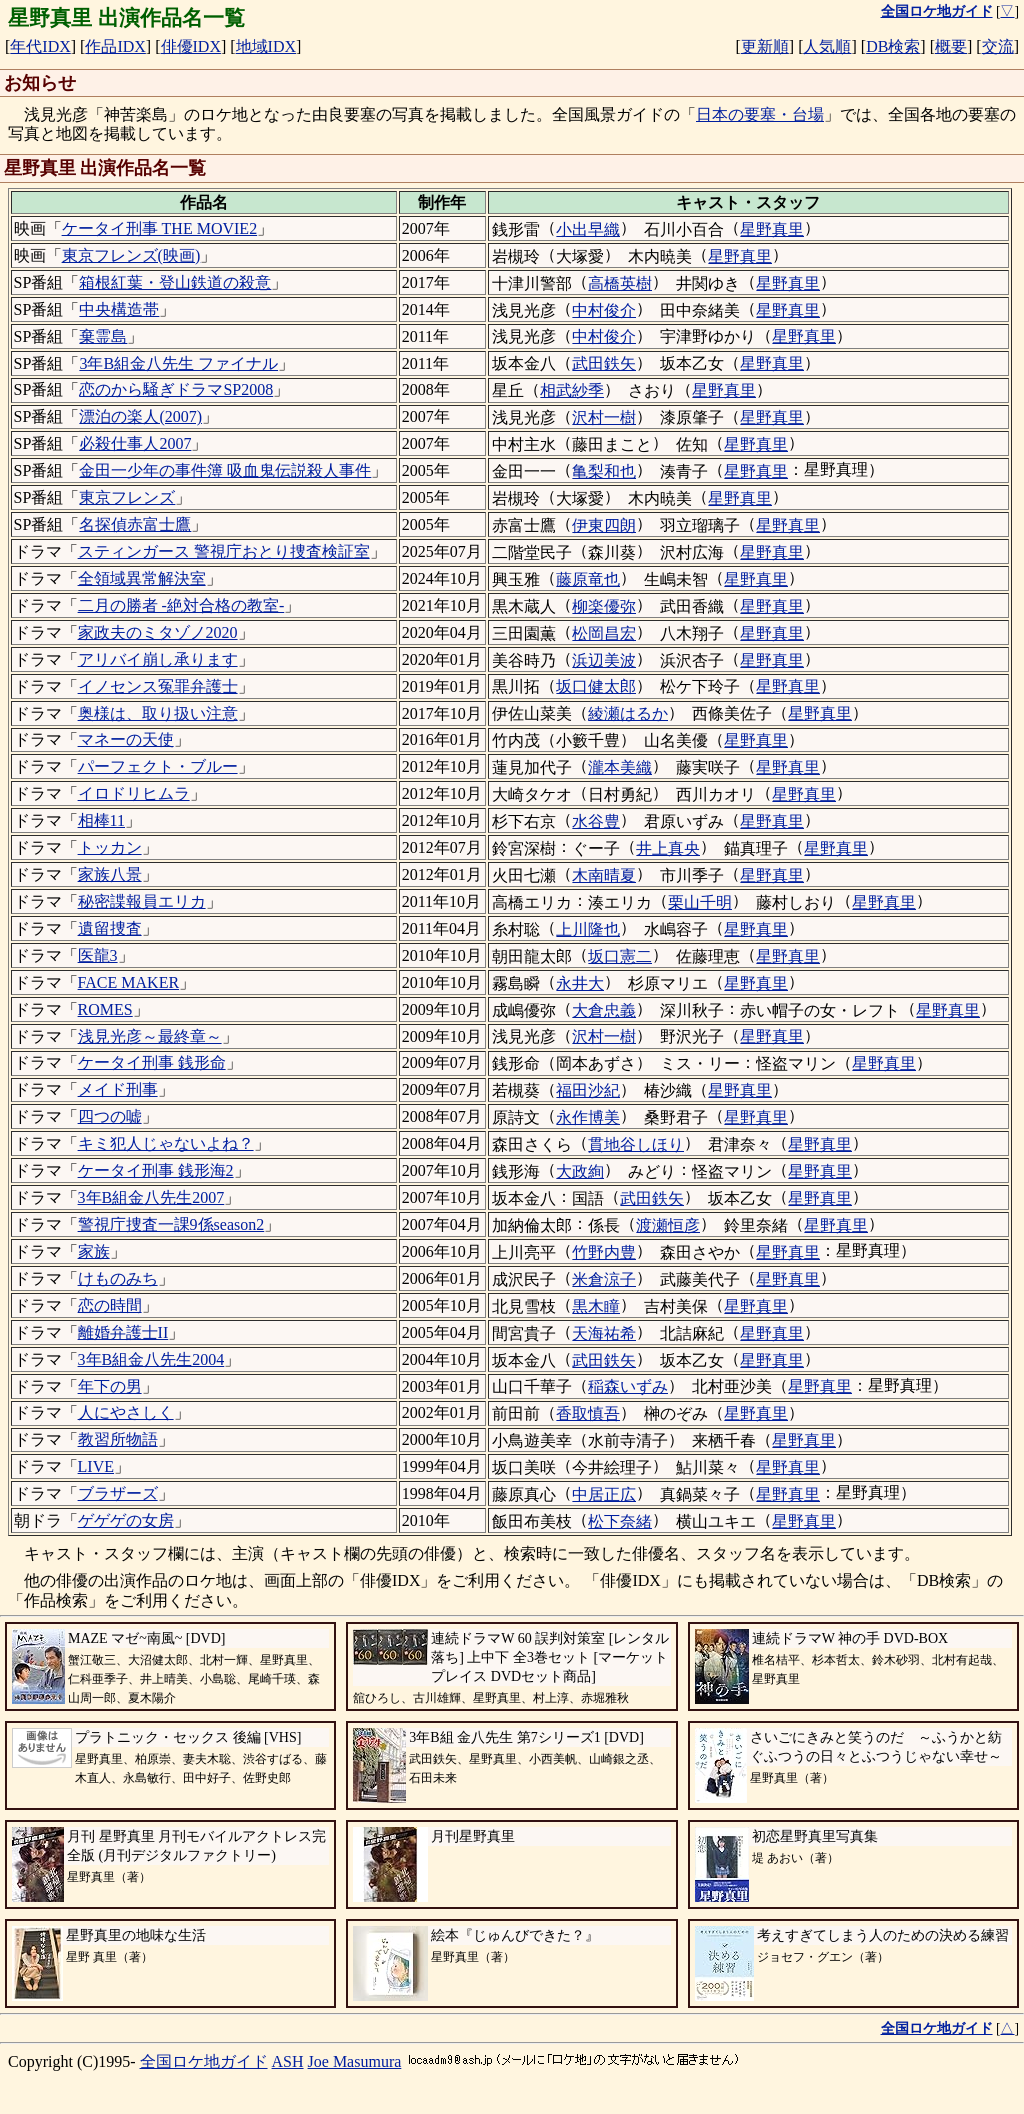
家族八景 (110, 874)
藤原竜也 (588, 579)
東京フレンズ (127, 497)
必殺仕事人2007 (135, 443)
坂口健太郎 (596, 686)
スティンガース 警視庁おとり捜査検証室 (224, 551)
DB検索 (893, 46)
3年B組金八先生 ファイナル (178, 363)
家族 (94, 1251)
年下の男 (110, 1386)
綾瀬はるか (628, 713)
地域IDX (266, 46)
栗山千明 (700, 902)
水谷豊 (596, 821)
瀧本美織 (620, 767)
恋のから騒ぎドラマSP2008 (176, 389)
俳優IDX (191, 46)
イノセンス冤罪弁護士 (158, 686)
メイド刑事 (118, 1089)
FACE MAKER (129, 982)
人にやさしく (126, 1412)
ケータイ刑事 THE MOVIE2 (160, 228)
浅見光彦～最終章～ (150, 1036)
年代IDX (40, 46)
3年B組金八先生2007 (151, 1197)
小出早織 (588, 229)
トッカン (110, 847)
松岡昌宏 (604, 633)
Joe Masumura (355, 2061)
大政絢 (580, 1171)
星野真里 (772, 229)
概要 (951, 46)
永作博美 (588, 1117)
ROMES (105, 1009)
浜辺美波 (604, 660)
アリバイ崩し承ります (158, 659)
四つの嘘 (110, 1116)
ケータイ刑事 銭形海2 (156, 1170)
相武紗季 (572, 390)
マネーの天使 (126, 739)
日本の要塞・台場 (760, 114)
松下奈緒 (620, 1521)
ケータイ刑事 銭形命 (152, 1062)
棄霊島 (103, 336)
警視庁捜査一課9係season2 (171, 1224)
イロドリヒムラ (134, 793)
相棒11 (101, 820)
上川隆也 (588, 929)
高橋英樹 (620, 283)
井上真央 (668, 848)
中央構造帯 (119, 309)
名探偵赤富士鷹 (135, 524)
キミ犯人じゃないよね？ (166, 1143)
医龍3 (98, 955)
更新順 (765, 46)
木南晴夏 (604, 875)
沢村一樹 (604, 417)
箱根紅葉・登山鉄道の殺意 (175, 282)
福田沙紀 (588, 1090)
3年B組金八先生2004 (151, 1359)
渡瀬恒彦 (668, 1225)
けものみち (118, 1278)
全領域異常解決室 (142, 578)
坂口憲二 (620, 956)
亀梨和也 (604, 471)
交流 (998, 46)
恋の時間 (110, 1305)
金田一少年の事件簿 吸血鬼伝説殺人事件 (225, 470)
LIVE (96, 1466)
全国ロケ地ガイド (204, 2061)
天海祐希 (604, 1333)
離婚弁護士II (123, 1332)
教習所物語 (118, 1439)
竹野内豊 (604, 1252)
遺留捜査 (110, 928)
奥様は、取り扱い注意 (158, 713)
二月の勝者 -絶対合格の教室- (181, 605)
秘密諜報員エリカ (142, 901)
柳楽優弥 (604, 606)
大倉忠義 (604, 1010)
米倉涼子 (604, 1279)
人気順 (827, 46)
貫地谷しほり (636, 1144)
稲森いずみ (628, 1386)
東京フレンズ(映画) (131, 255)
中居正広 (604, 1494)
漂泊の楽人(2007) (140, 416)
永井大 (580, 983)
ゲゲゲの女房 (126, 1520)
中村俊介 (604, 310)
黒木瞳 (596, 1306)
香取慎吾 (588, 1413)
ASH (288, 2061)
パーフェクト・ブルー (158, 766)
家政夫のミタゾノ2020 (158, 632)
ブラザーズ (118, 1493)
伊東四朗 (604, 525)
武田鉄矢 (604, 363)
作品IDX (115, 46)
